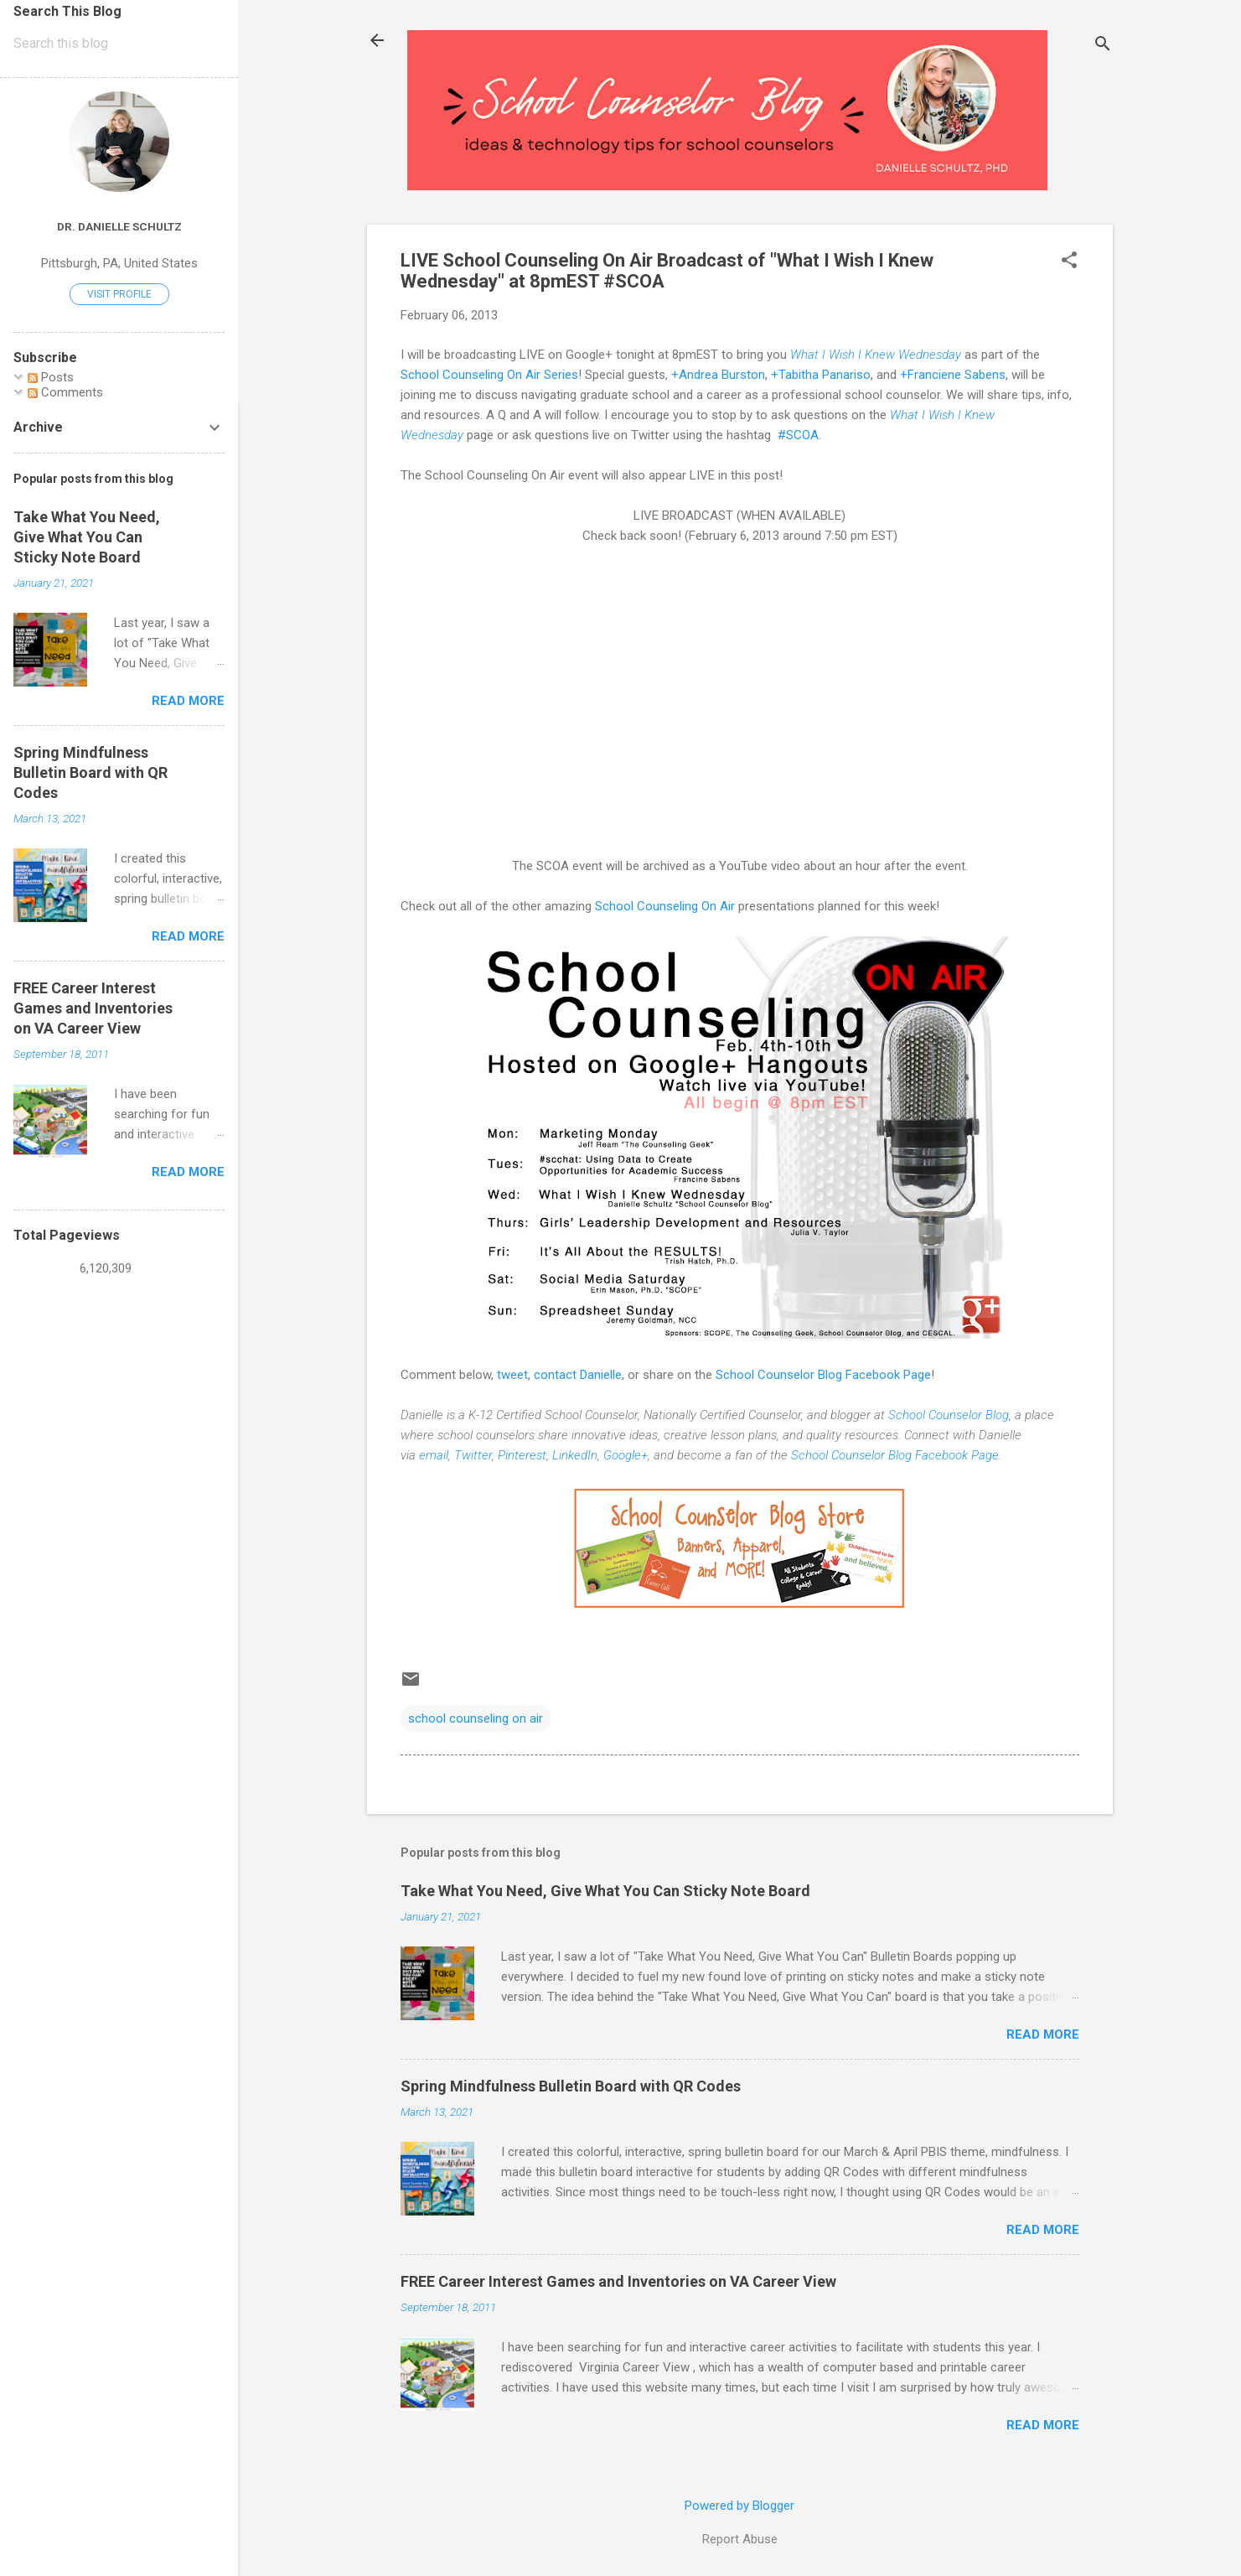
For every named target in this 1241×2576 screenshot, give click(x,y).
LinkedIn (574, 1455)
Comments (65, 392)
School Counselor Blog (948, 1415)
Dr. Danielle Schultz (119, 226)
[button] (1069, 261)
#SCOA (796, 435)
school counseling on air (475, 1718)
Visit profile (119, 294)
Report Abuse (740, 2539)
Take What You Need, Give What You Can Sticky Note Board (605, 1891)
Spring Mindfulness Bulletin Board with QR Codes (571, 2086)
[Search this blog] (119, 43)
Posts (51, 377)
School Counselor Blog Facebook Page (823, 1374)
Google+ (625, 1455)
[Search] (1103, 45)
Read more (1042, 2034)
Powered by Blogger (739, 2505)
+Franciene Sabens (953, 374)
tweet (512, 1374)
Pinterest (522, 1455)
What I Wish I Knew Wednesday (875, 354)
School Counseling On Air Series (489, 374)
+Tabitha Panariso (821, 374)
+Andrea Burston (718, 374)
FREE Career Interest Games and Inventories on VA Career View (618, 2281)
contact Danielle (578, 1374)
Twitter (473, 1455)
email (433, 1455)
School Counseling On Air (665, 906)
